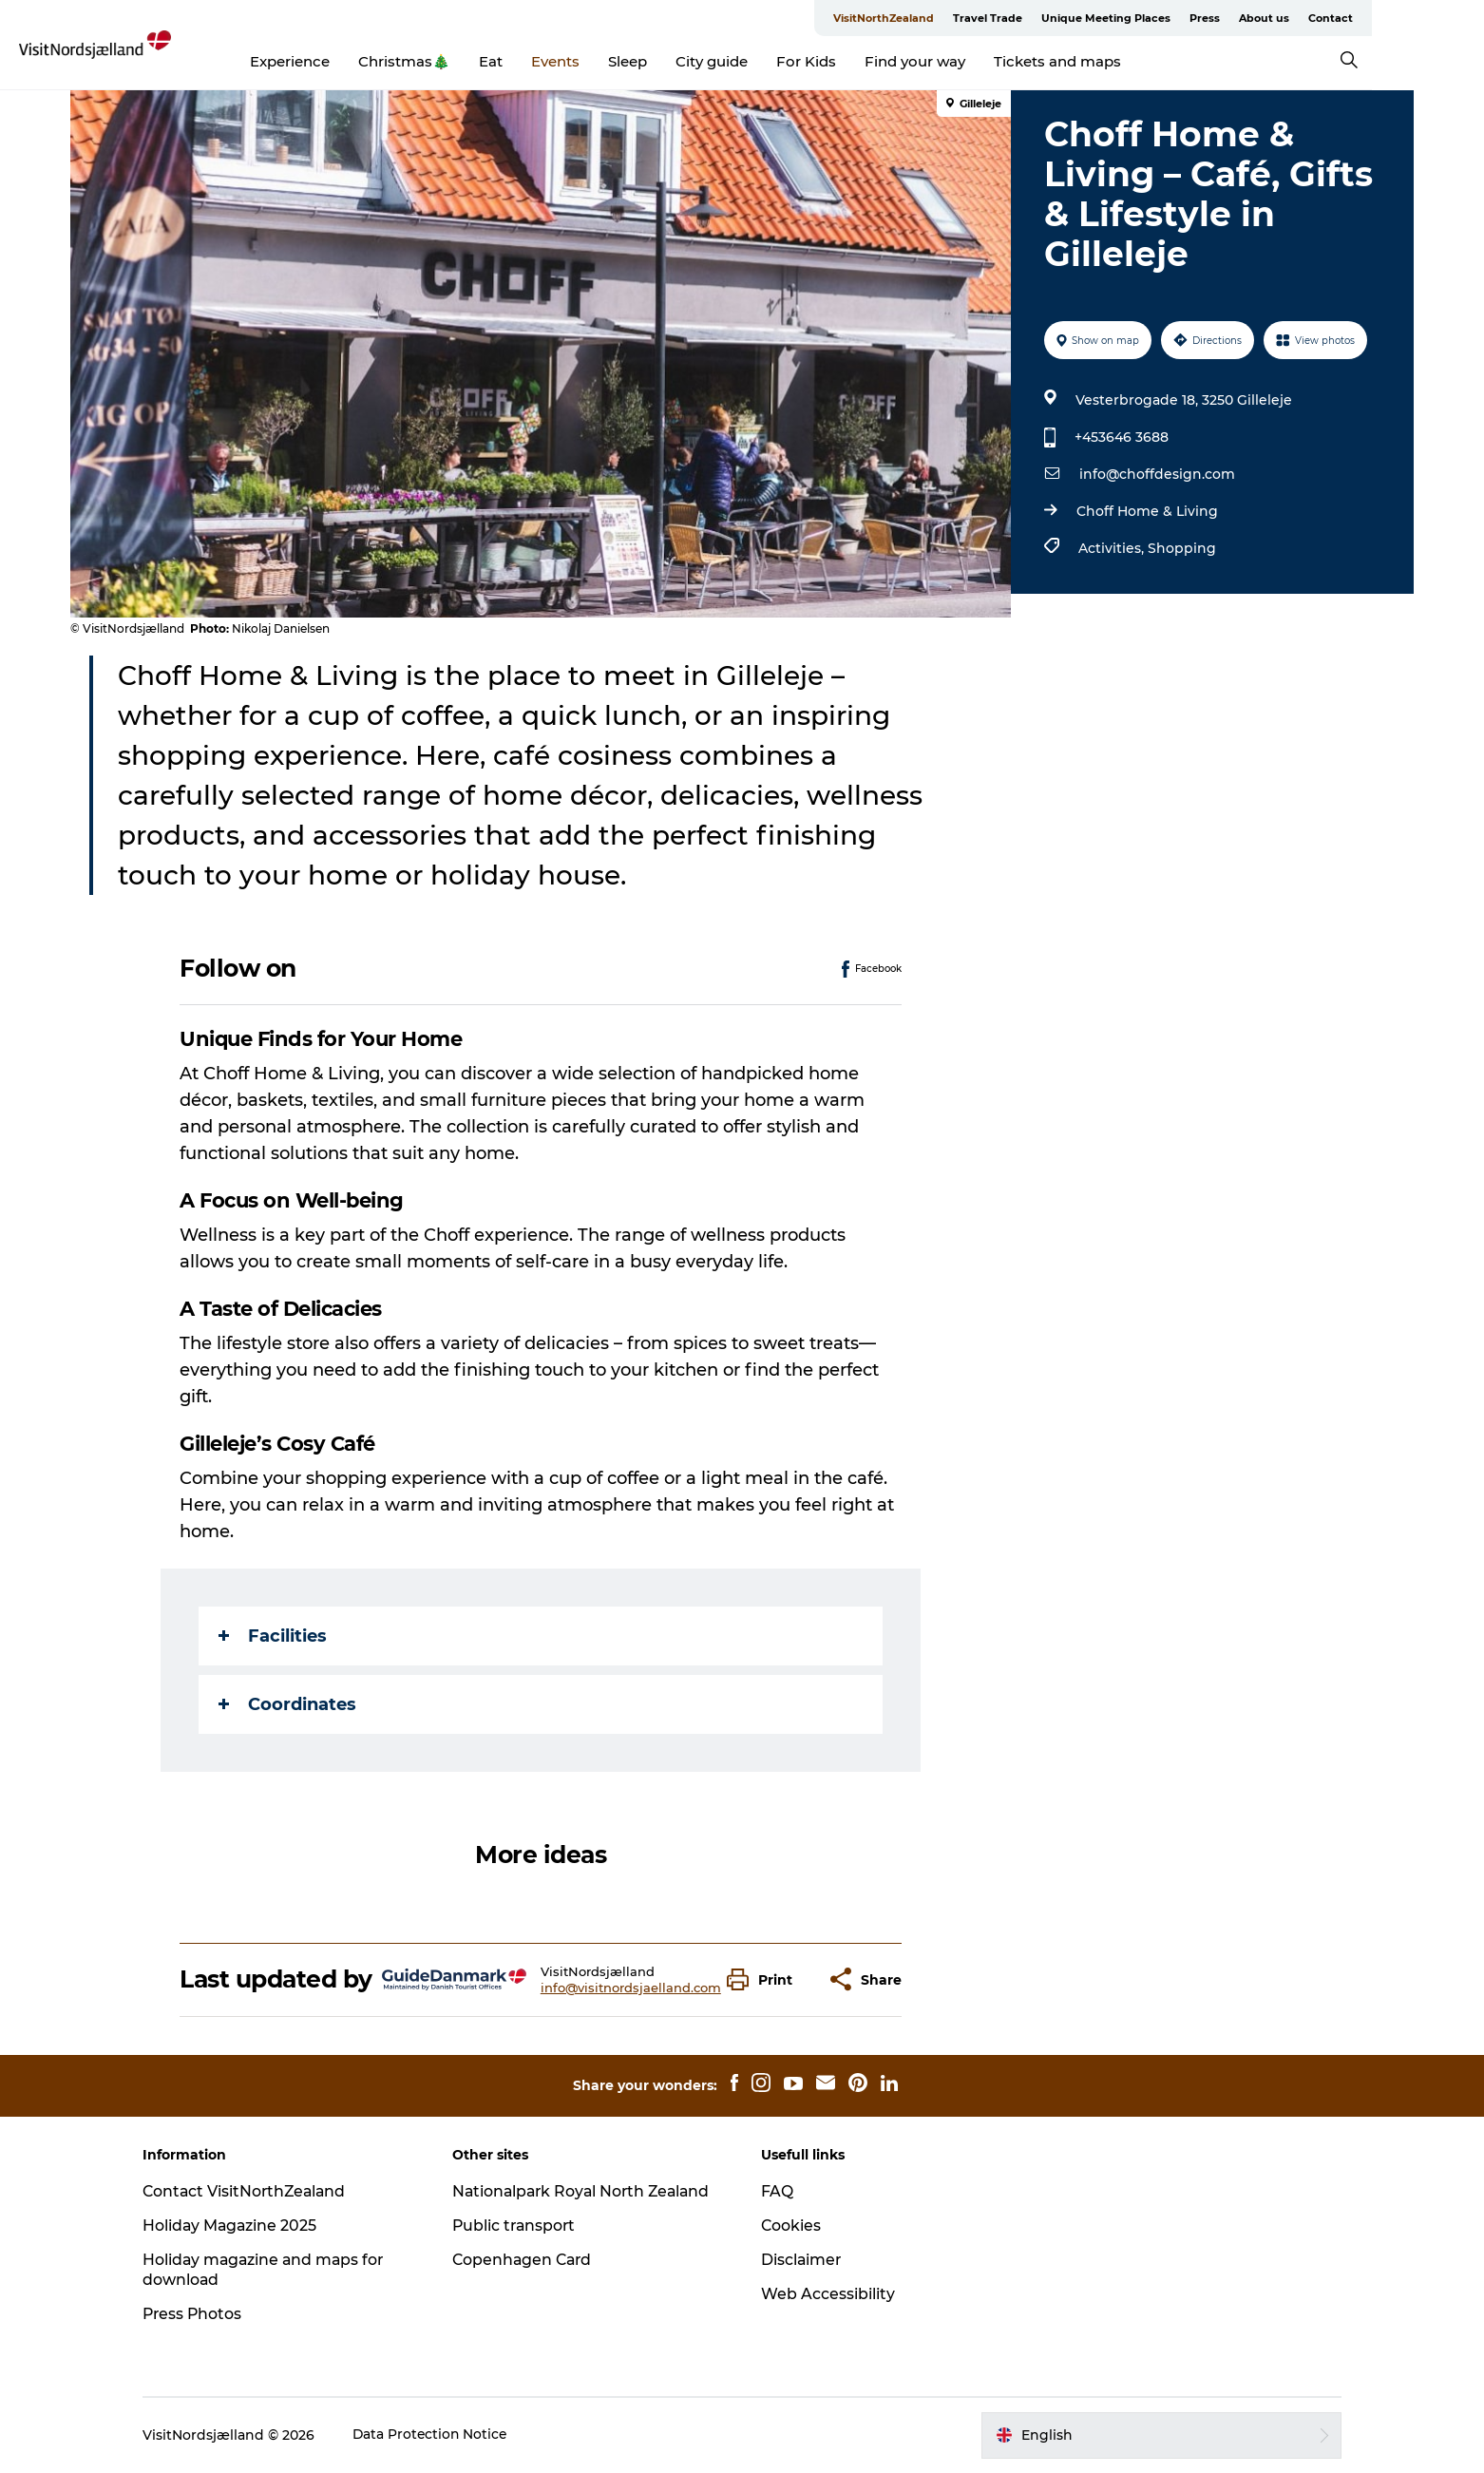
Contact (1389, 18)
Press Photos (204, 2314)
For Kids (863, 61)
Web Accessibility (828, 2294)
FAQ (777, 2191)
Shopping (1181, 548)
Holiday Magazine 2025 (241, 2225)
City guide (768, 61)
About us (1323, 18)
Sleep (684, 61)
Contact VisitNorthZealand (257, 2191)
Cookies (791, 2225)
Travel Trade (1046, 18)
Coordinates (288, 1704)
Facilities (273, 1636)
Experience (347, 61)
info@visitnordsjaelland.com (631, 1987)
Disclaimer (802, 2260)
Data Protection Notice (442, 2435)
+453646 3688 (1121, 437)
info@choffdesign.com (1156, 474)
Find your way (972, 61)
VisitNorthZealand (942, 18)
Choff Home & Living (1146, 511)
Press (1263, 18)
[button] (765, 1979)
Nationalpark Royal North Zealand (589, 2191)
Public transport (520, 2225)
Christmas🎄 (461, 61)
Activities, (1112, 548)
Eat (548, 61)
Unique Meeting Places (1164, 18)
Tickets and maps (1114, 61)
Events (612, 61)
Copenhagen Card (528, 2260)
